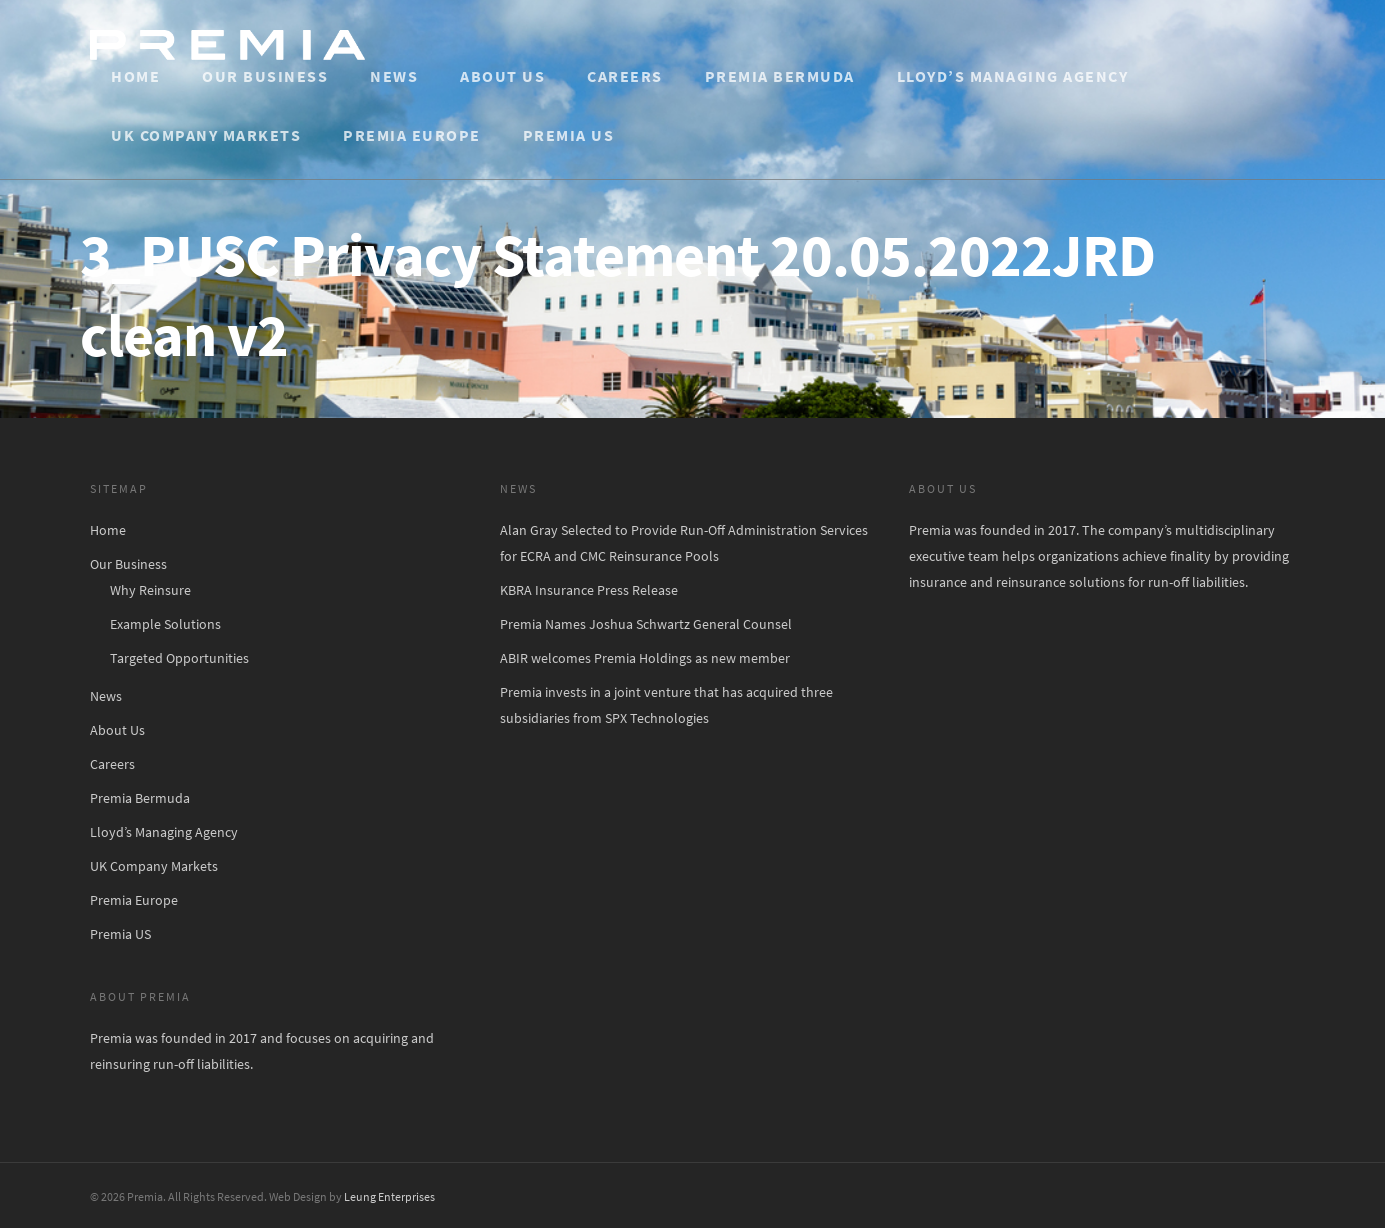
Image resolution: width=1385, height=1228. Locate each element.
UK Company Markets (206, 135)
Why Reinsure (150, 590)
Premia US (569, 135)
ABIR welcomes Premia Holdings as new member (645, 658)
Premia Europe (412, 135)
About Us (502, 76)
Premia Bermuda (780, 76)
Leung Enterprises (389, 1196)
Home (135, 76)
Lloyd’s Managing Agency (1013, 76)
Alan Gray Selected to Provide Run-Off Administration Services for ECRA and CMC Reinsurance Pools (684, 543)
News (394, 76)
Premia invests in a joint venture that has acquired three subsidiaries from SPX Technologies (666, 705)
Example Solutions (165, 624)
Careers (625, 76)
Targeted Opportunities (179, 658)
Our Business (265, 76)
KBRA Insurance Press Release (589, 590)
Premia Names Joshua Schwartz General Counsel (646, 624)
